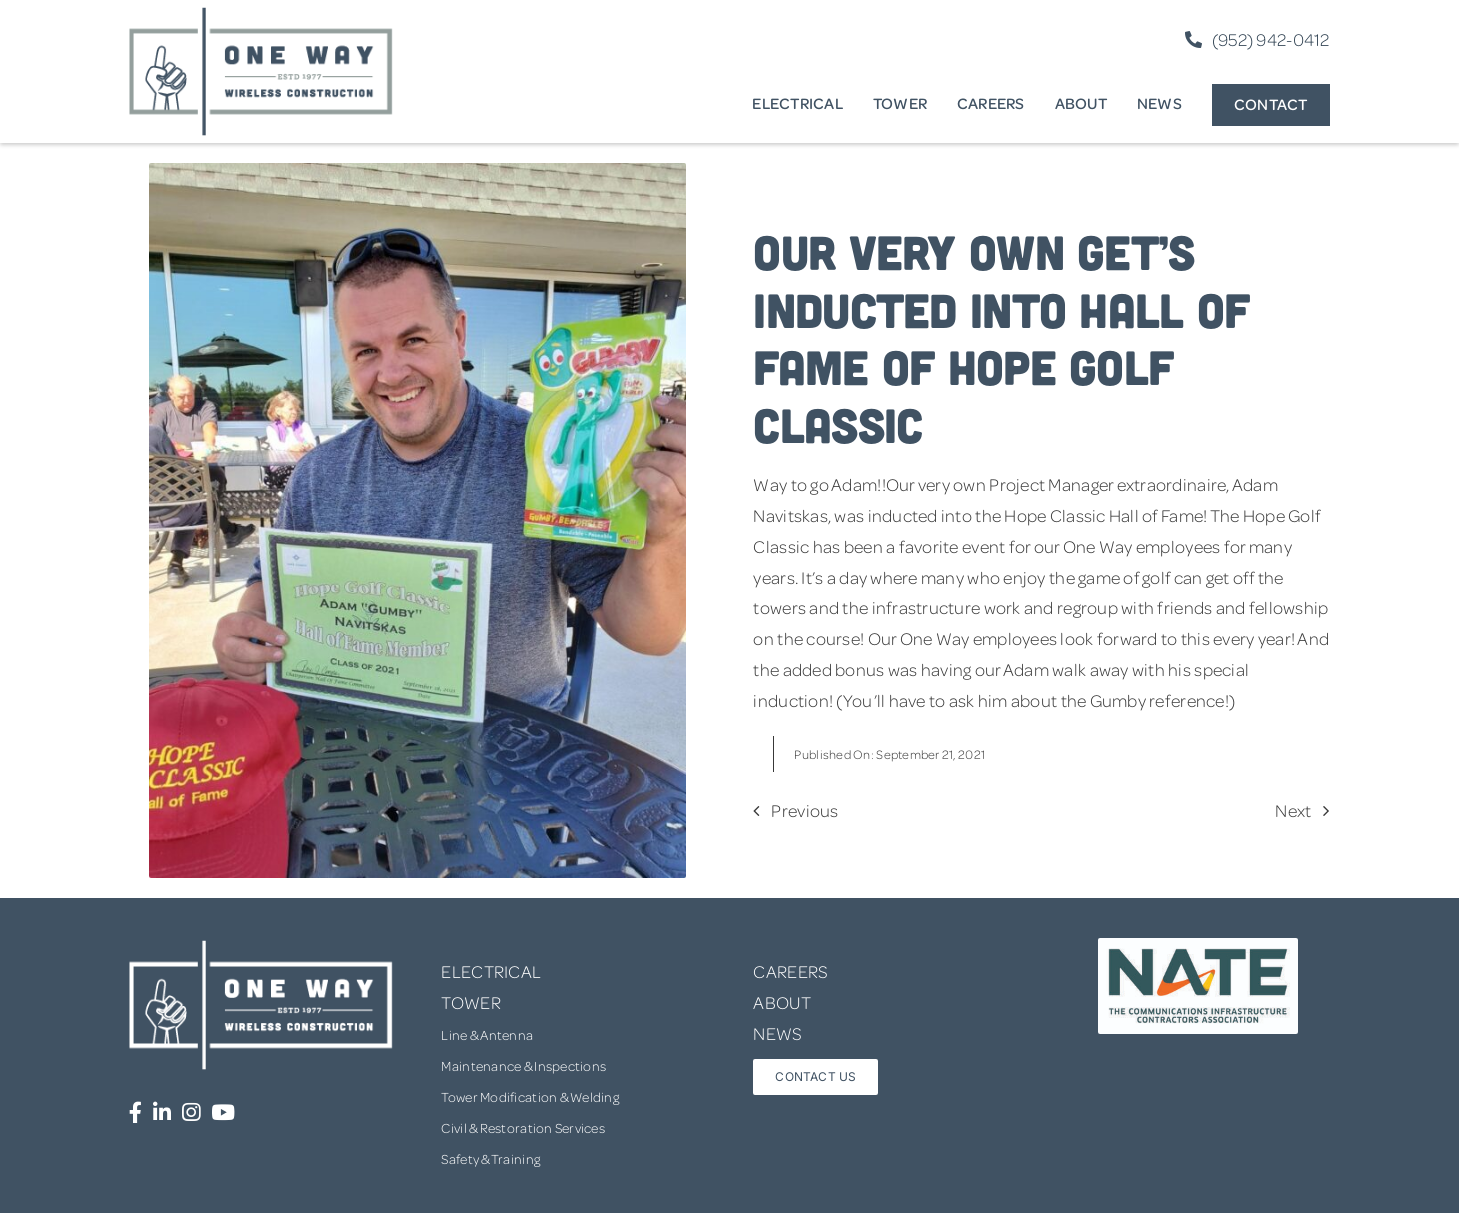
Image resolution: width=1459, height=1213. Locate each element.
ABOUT (781, 1002)
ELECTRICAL (491, 971)
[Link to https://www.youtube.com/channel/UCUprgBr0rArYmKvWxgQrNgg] (223, 1112)
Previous (804, 810)
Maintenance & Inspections (523, 1065)
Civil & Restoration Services (523, 1127)
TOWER (470, 1002)
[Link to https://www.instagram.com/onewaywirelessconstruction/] (191, 1112)
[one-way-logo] (261, 14)
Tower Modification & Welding (530, 1096)
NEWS (777, 1033)
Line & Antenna (487, 1034)
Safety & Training (490, 1158)
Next (1293, 810)
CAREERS (790, 971)
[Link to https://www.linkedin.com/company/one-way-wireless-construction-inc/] (162, 1112)
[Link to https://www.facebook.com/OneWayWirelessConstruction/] (135, 1112)
